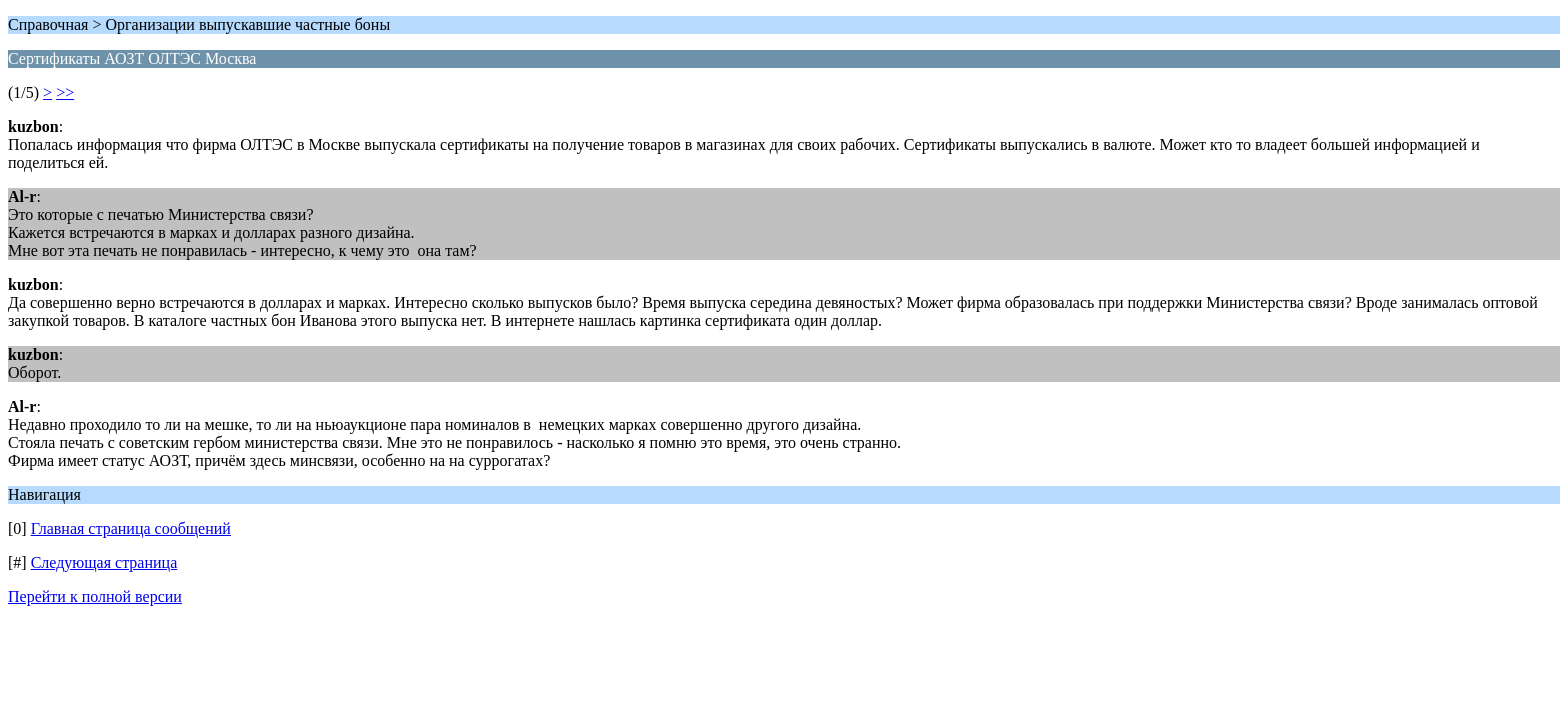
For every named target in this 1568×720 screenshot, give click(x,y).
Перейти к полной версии (95, 596)
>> (65, 92)
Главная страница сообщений (131, 528)
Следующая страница (104, 562)
